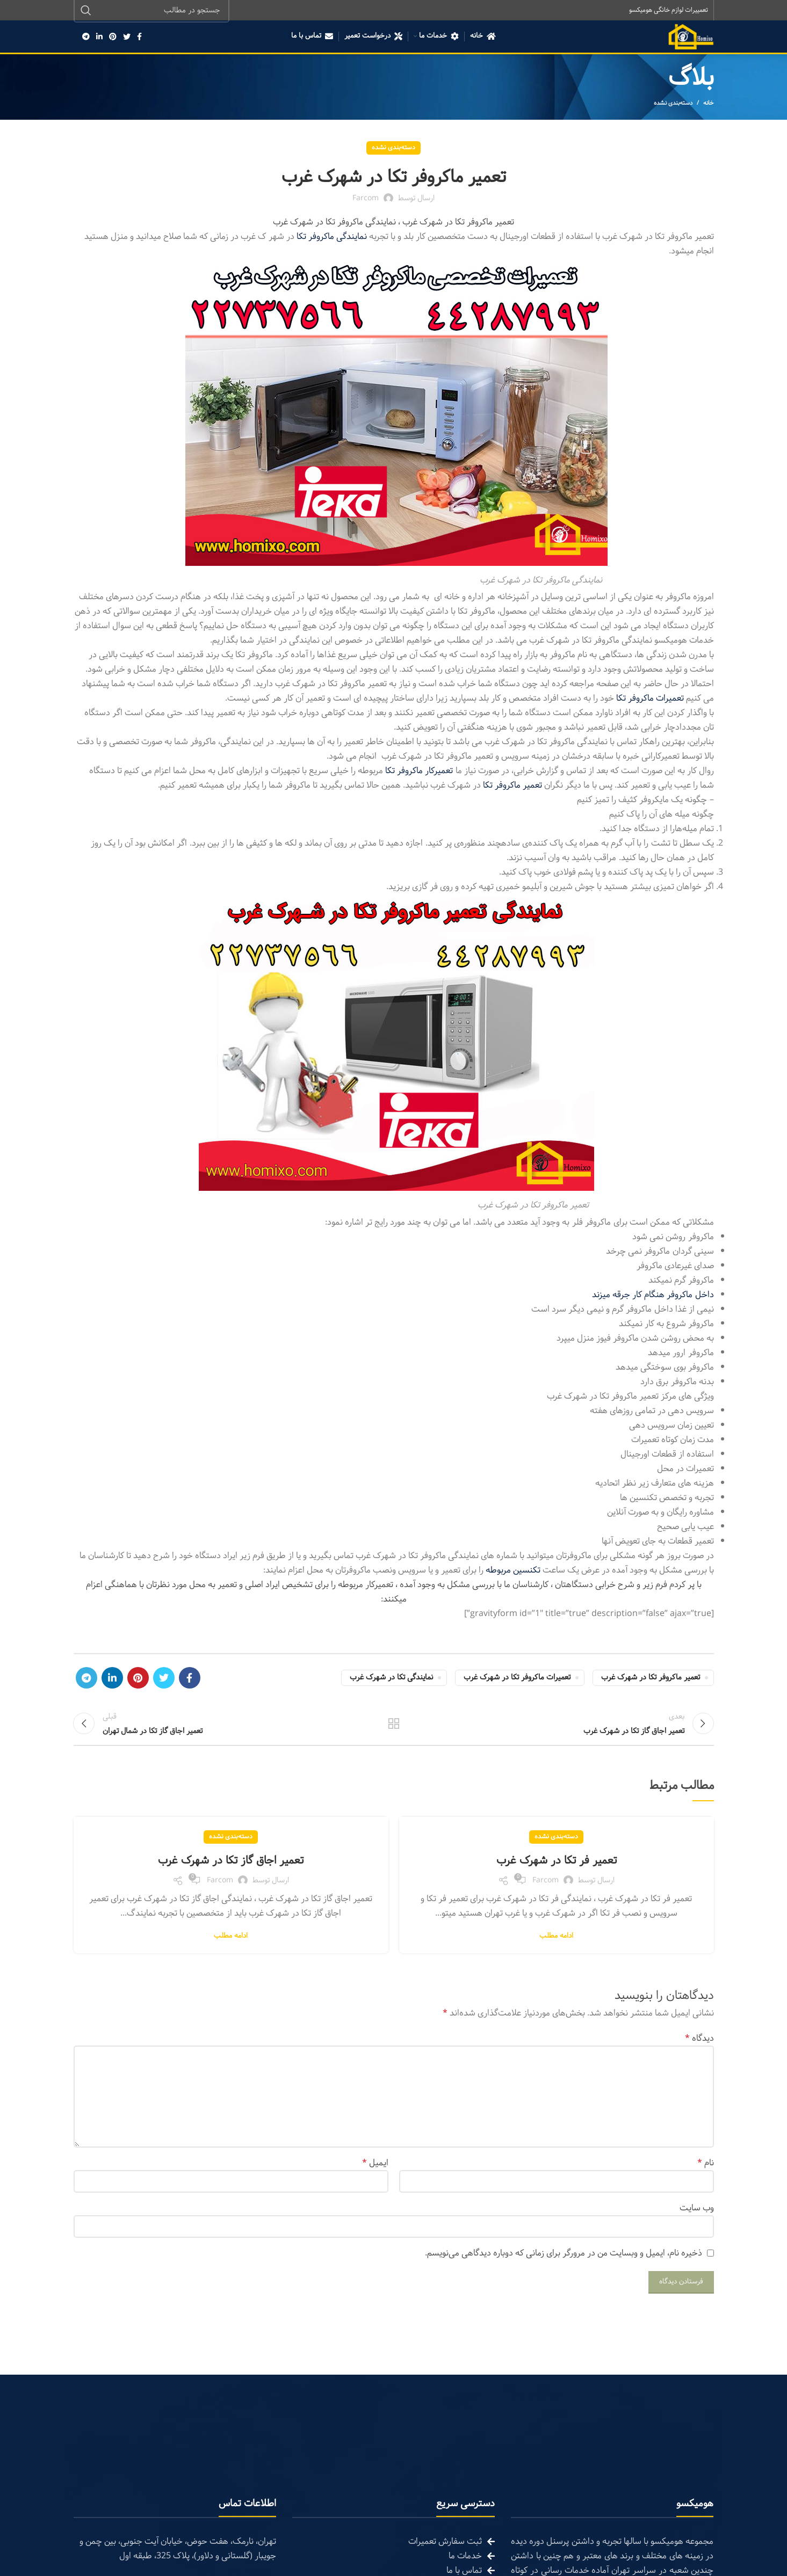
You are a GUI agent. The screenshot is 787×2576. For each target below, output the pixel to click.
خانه (708, 104)
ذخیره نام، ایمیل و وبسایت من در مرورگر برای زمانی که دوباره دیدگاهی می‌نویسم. (563, 2264)
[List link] (393, 2552)
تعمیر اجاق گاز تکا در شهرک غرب (231, 1871)
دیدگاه (699, 2049)
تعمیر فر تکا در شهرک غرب (556, 1871)
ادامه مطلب (556, 1947)
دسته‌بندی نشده (673, 104)
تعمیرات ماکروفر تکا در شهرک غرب (517, 1678)
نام (705, 2173)
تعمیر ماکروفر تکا (512, 786)
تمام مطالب (393, 1729)
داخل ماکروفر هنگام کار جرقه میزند (653, 1296)
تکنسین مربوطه (513, 1571)
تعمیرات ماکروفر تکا (650, 699)
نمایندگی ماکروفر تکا (332, 237)
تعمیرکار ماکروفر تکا (420, 772)
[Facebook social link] (139, 38)
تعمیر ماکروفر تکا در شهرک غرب (650, 1678)
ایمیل (375, 2173)
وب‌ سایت (697, 2218)
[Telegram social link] (86, 38)
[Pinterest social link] (113, 38)
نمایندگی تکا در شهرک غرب (391, 1678)
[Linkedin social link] (99, 38)
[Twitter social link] (127, 38)
